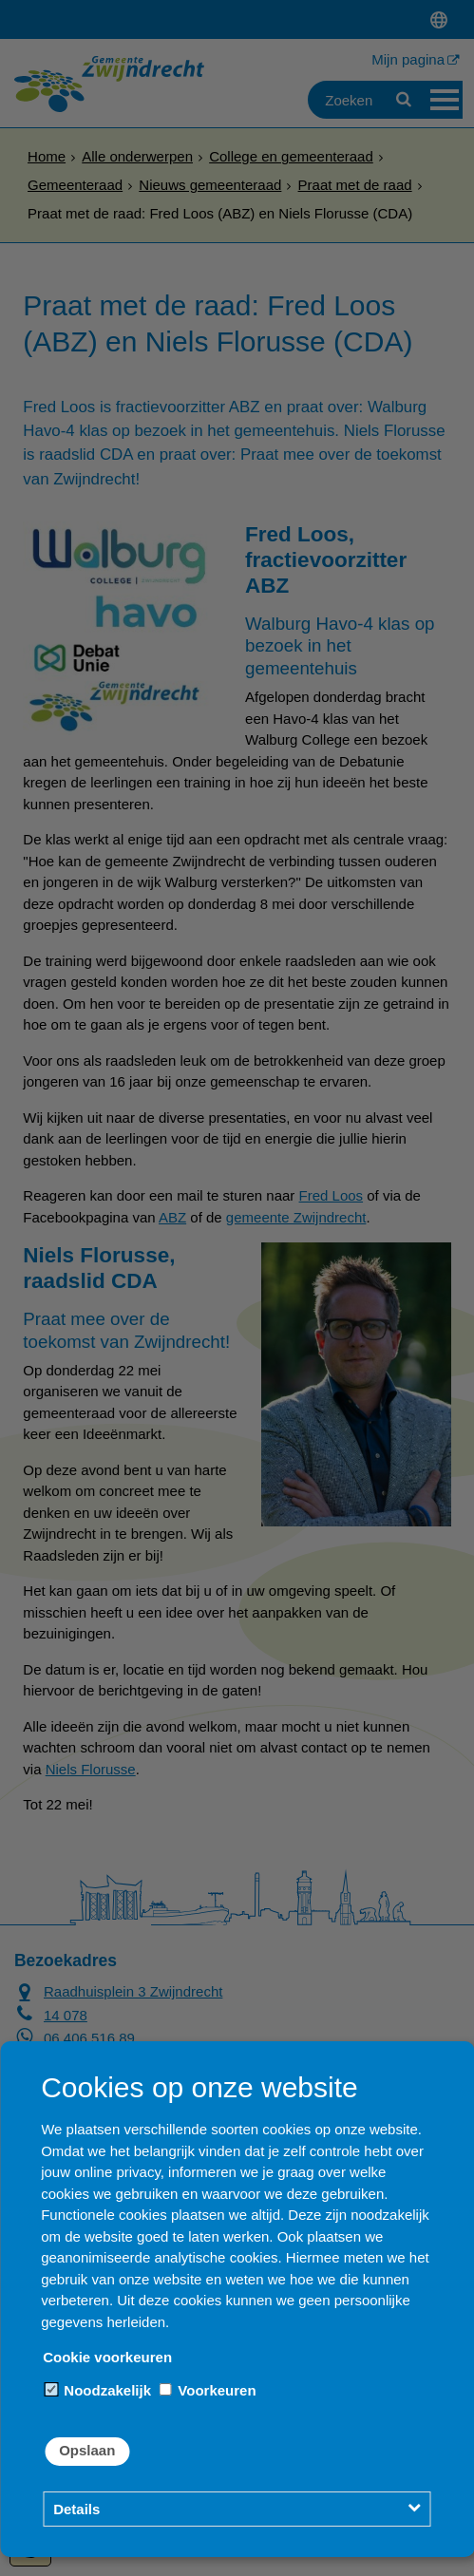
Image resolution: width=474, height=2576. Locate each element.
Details (76, 2509)
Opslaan (87, 2450)
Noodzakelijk (98, 2390)
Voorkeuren (207, 2390)
